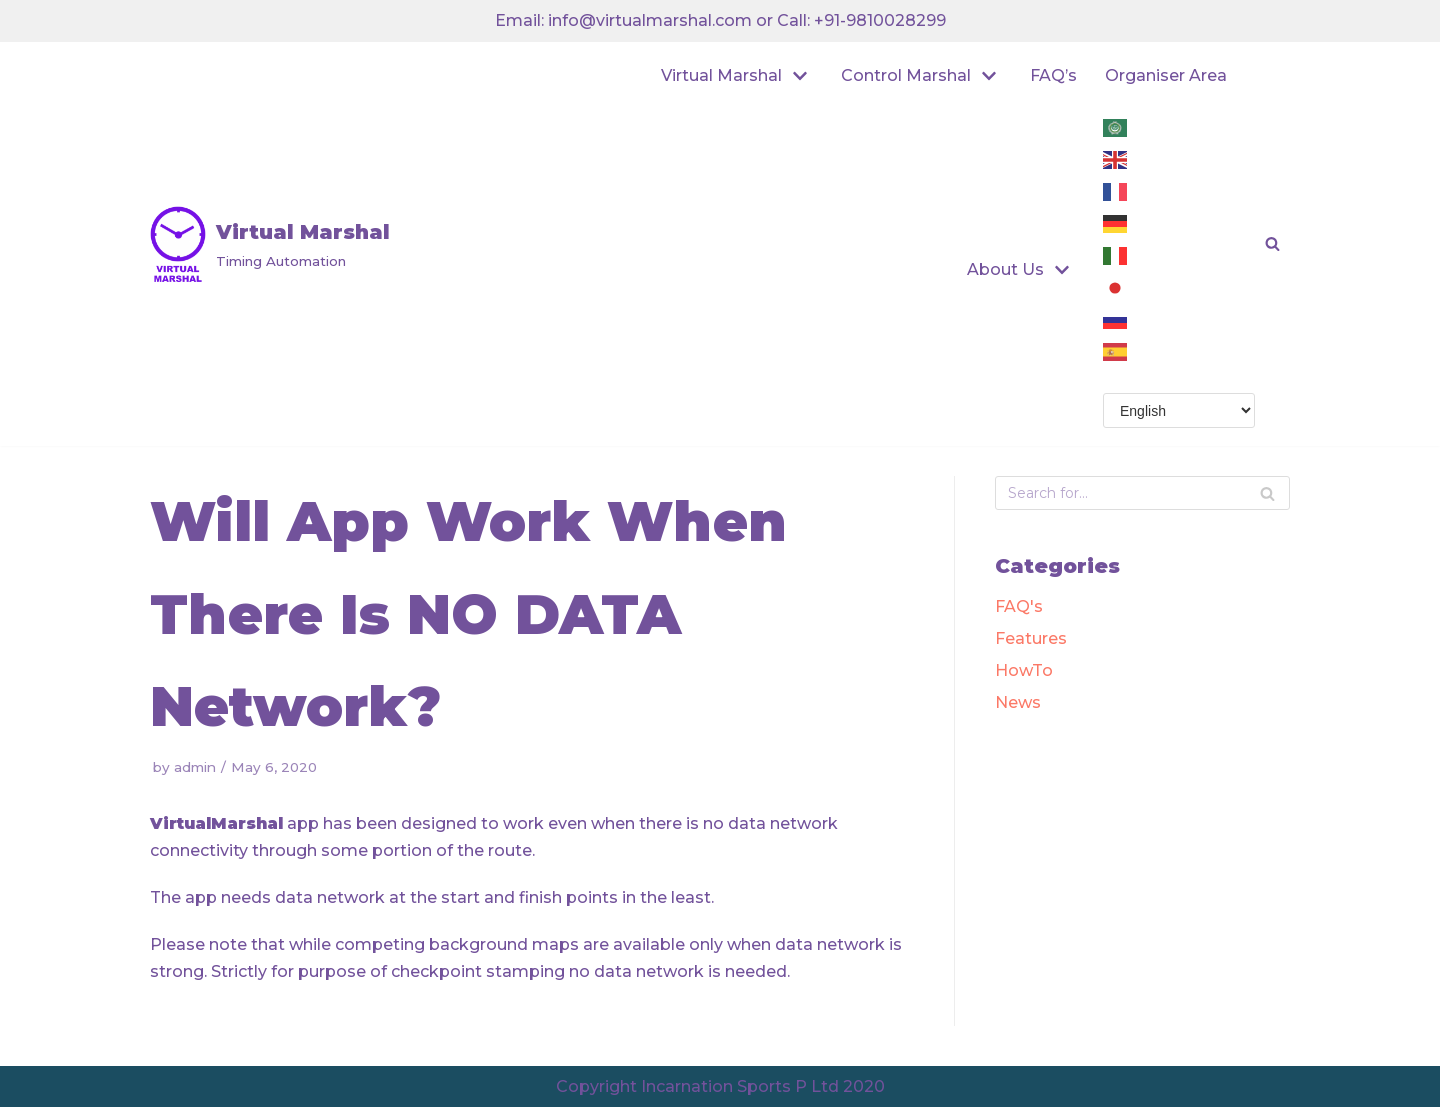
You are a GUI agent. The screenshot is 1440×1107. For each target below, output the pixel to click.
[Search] (1267, 493)
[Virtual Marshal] (270, 244)
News (1018, 702)
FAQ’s (1053, 75)
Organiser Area (1166, 75)
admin (195, 767)
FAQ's (1019, 606)
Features (1031, 638)
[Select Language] (1179, 410)
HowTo (1024, 670)
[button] (1272, 243)
